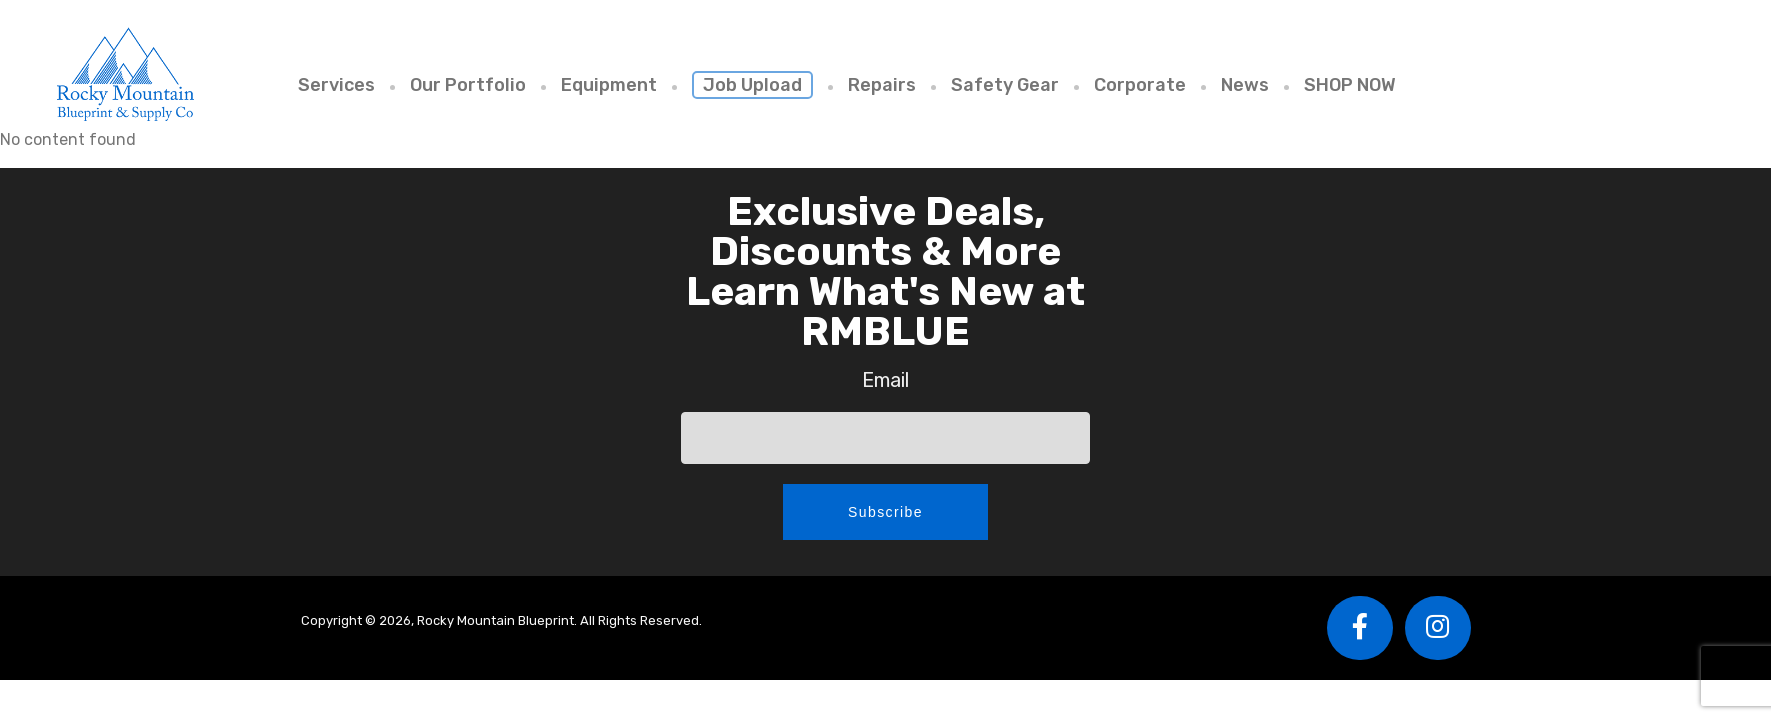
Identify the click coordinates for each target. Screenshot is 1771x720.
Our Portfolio (468, 85)
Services (336, 85)
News (1245, 85)
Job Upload (752, 85)
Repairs (882, 85)
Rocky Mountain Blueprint (125, 73)
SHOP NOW (1350, 85)
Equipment (609, 85)
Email (885, 380)
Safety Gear (1005, 85)
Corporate (1140, 85)
